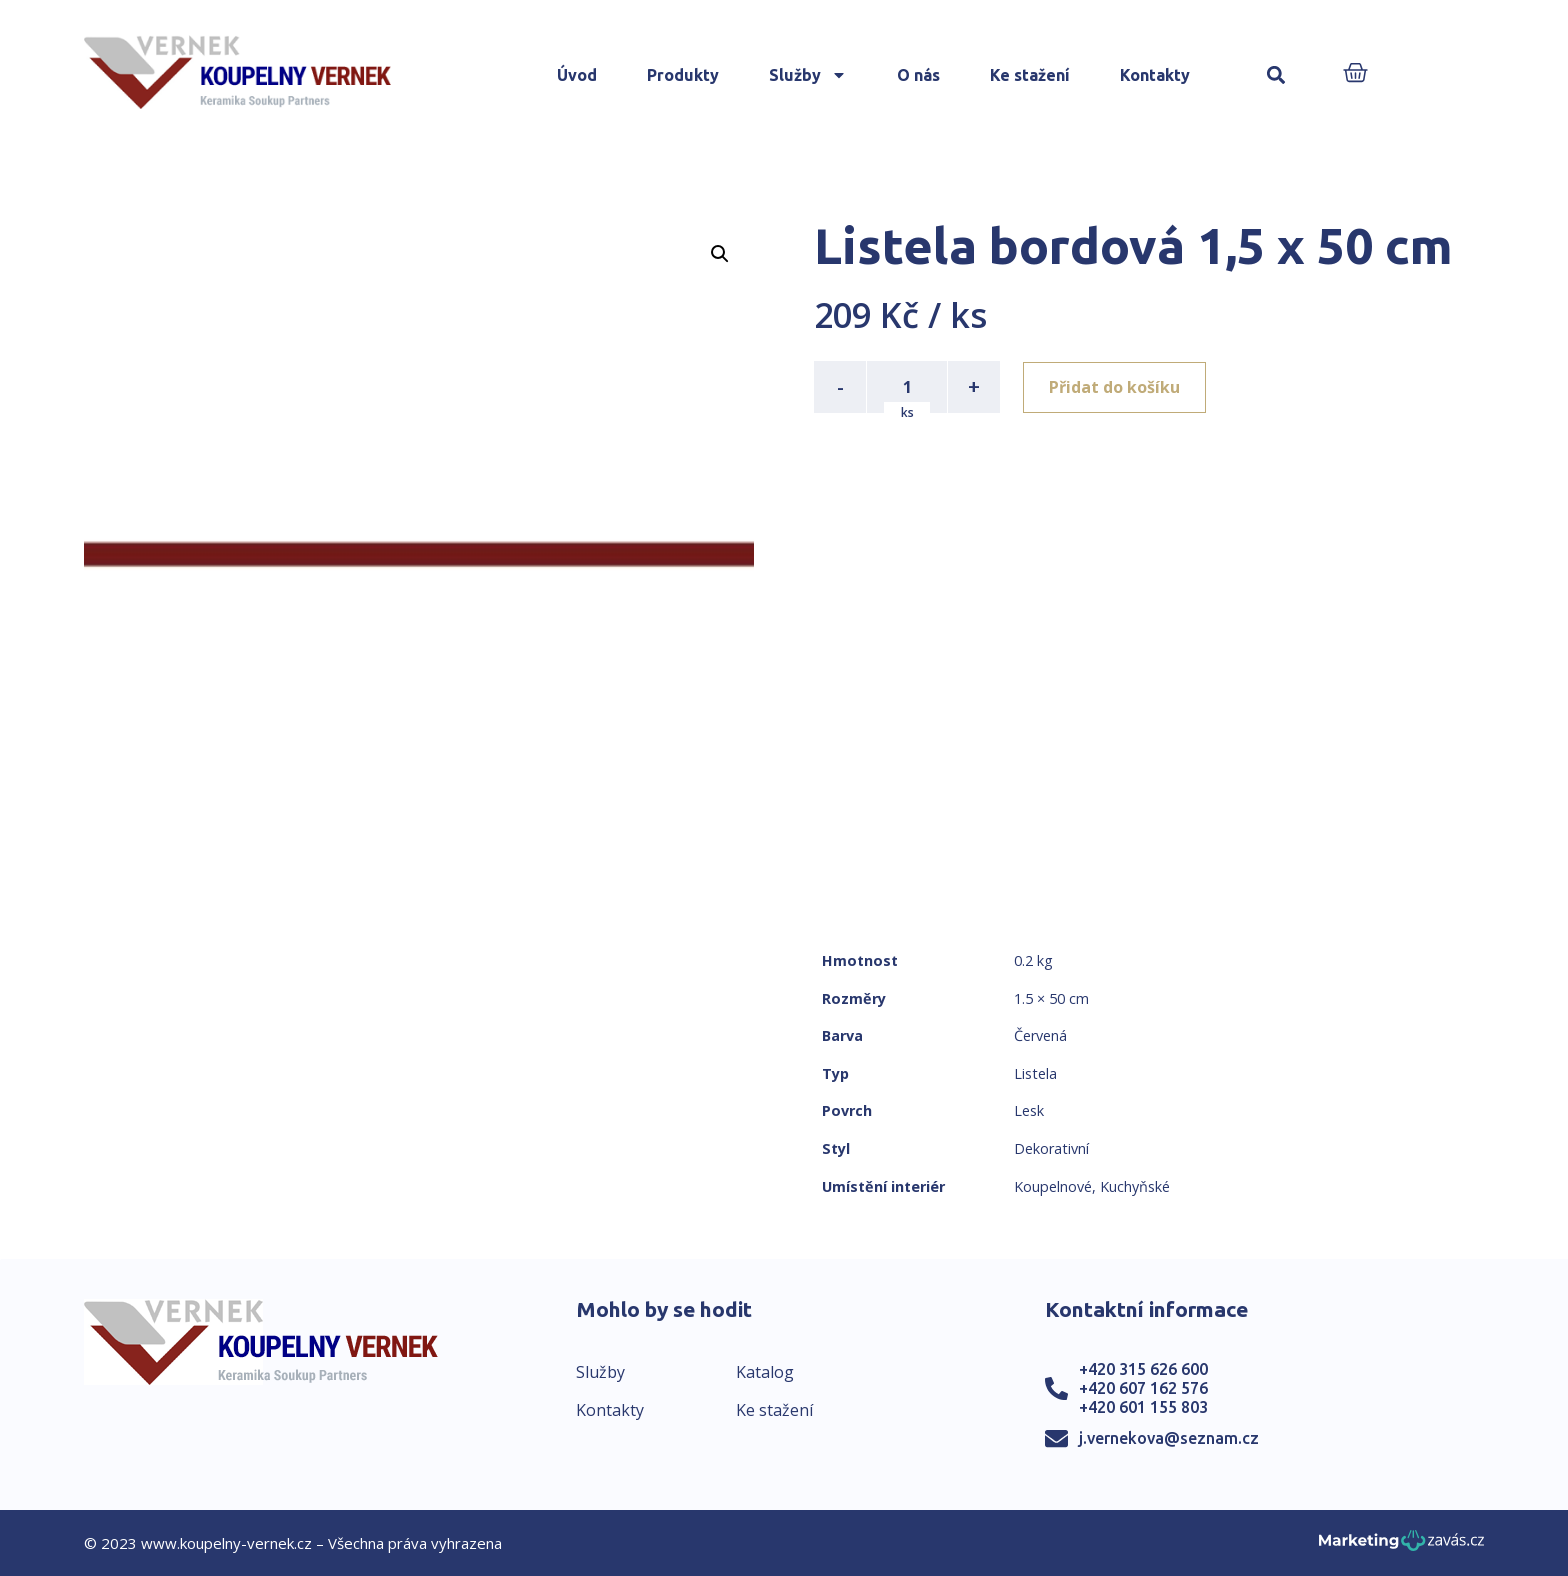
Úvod (577, 75)
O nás (918, 75)
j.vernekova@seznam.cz (1169, 1438)
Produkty (683, 75)
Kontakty (1155, 75)
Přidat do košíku (1115, 387)
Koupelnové (1053, 1186)
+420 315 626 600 (1143, 1369)
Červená (1040, 1035)
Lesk (1029, 1110)
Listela (1035, 1073)
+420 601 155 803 (1143, 1407)
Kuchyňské (1135, 1186)
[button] (1276, 75)
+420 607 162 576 (1143, 1388)
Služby (808, 75)
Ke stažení (1030, 75)
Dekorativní (1051, 1148)
